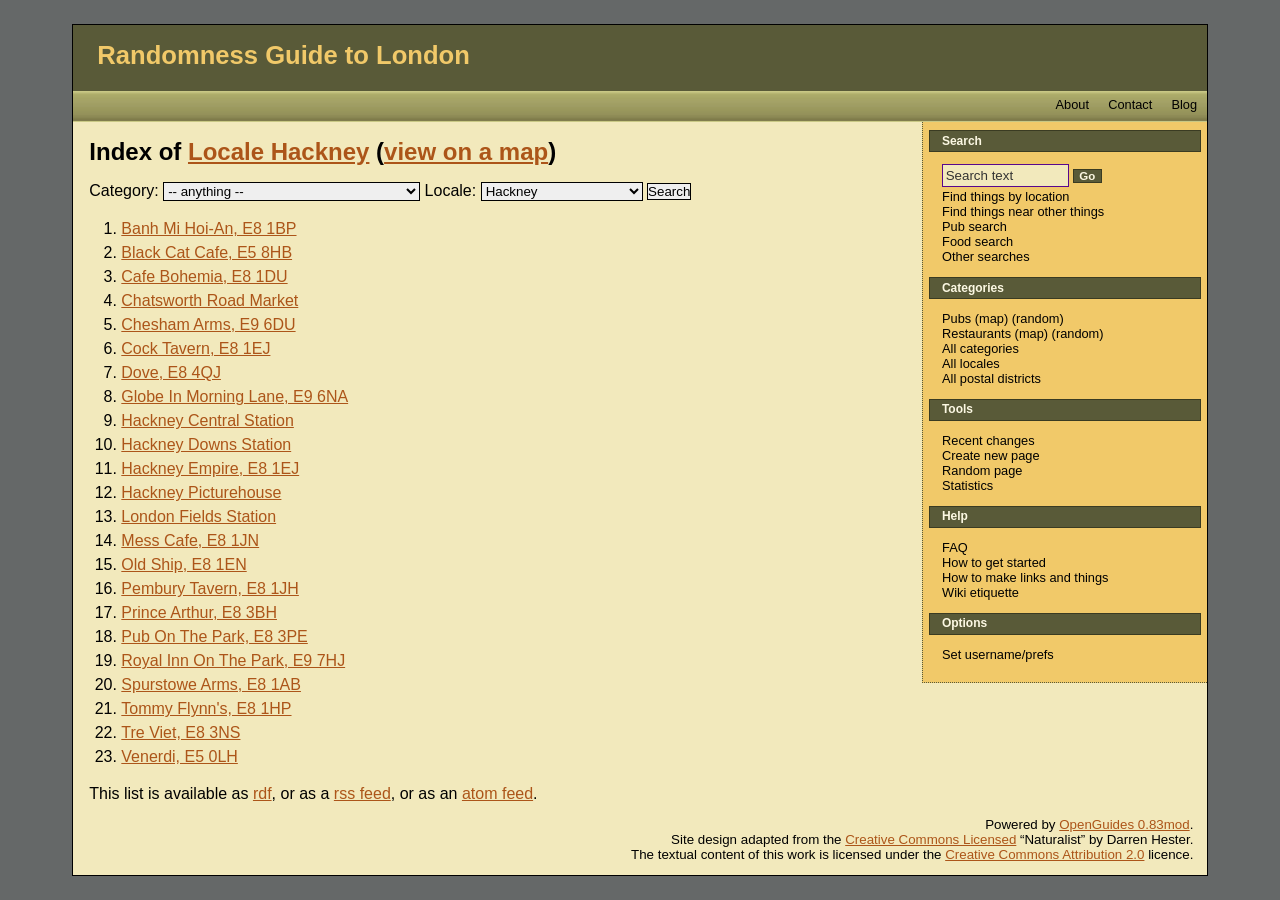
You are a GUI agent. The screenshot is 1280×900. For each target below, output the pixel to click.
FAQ (955, 547)
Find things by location (1005, 196)
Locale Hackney (278, 151)
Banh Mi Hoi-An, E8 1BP (208, 228)
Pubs (956, 318)
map (991, 318)
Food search (977, 241)
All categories (980, 348)
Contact (1130, 104)
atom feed (497, 793)
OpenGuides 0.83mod (1124, 824)
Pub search (974, 226)
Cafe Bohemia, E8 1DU (204, 276)
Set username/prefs (998, 654)
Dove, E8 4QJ (171, 372)
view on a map (466, 151)
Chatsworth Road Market (209, 300)
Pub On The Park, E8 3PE (214, 636)
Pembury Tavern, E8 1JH (210, 588)
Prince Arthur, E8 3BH (199, 612)
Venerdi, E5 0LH (179, 756)
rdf (262, 793)
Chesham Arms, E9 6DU (208, 324)
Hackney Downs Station (206, 444)
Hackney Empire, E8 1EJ (210, 468)
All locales (971, 363)
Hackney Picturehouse (201, 492)
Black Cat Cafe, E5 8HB (206, 252)
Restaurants (976, 333)
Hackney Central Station (207, 420)
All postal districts (991, 378)
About (1072, 104)
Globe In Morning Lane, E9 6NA (234, 396)
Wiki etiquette (980, 592)
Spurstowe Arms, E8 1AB (211, 684)
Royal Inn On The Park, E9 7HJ (233, 660)
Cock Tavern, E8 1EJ (195, 348)
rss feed (362, 793)
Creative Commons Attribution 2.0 (1044, 854)
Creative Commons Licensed (930, 839)
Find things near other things (1023, 211)
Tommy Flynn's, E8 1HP (206, 708)
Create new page (990, 455)
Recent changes (988, 440)
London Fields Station (198, 516)
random (1037, 318)
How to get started (994, 562)
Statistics (967, 485)
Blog (1184, 104)
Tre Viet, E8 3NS (180, 732)
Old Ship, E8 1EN (183, 564)
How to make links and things (1025, 577)
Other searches (986, 256)
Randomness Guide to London (283, 55)
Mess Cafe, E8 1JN (190, 540)
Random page (982, 470)
